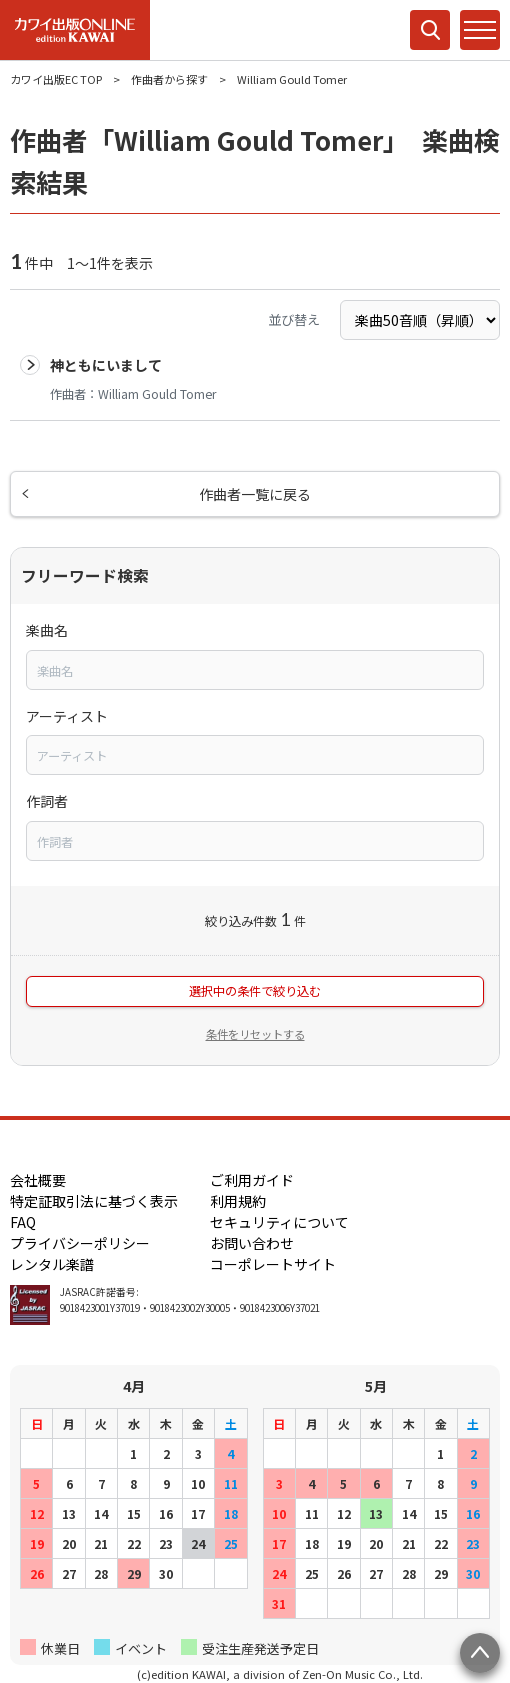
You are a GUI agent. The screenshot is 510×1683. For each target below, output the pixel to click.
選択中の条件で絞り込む (255, 991)
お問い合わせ (252, 1243)
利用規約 (238, 1201)
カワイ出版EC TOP (56, 79)
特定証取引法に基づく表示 (94, 1201)
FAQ (23, 1222)
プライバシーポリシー (80, 1243)
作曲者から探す (169, 79)
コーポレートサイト (273, 1264)
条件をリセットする (255, 1034)
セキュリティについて (279, 1222)
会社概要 (38, 1180)
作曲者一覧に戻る (255, 494)
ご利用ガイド (252, 1180)
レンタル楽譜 (52, 1264)
